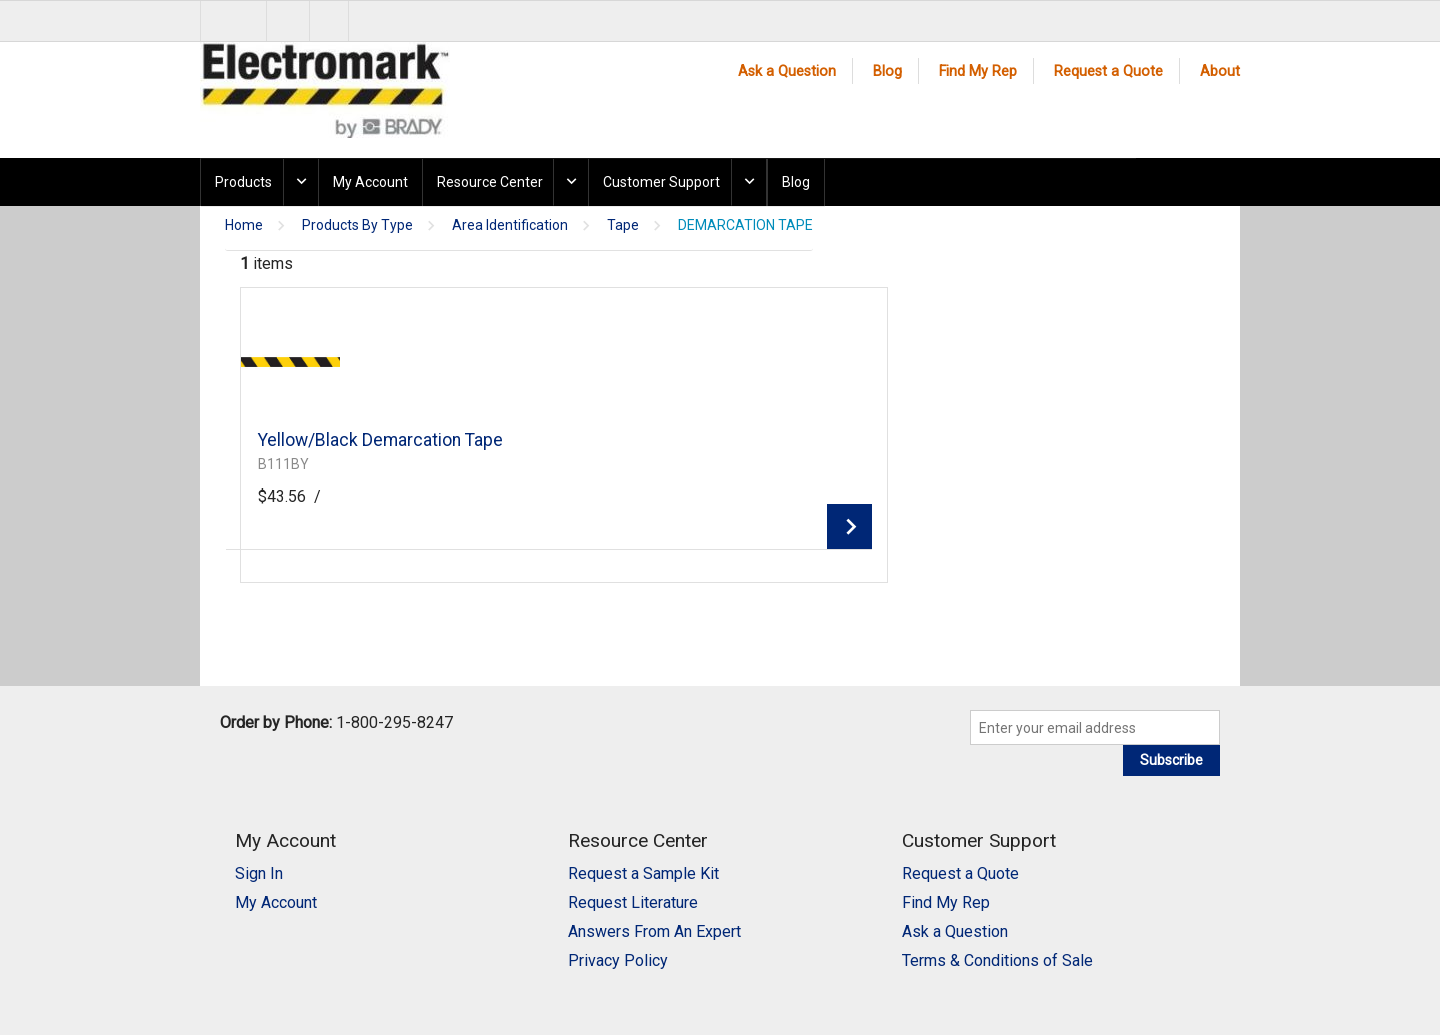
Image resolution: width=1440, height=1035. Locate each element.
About (1220, 71)
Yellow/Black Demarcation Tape (380, 440)
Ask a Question (787, 71)
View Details (849, 526)
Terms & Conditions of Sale (997, 960)
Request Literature (633, 902)
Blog (887, 71)
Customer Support (661, 182)
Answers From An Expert (654, 931)
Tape (623, 225)
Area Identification (510, 225)
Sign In (259, 873)
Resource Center (490, 182)
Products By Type (357, 225)
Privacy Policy (618, 960)
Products (243, 182)
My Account (370, 182)
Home (244, 225)
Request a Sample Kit (643, 873)
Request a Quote (1108, 71)
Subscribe (1171, 760)
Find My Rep (978, 71)
